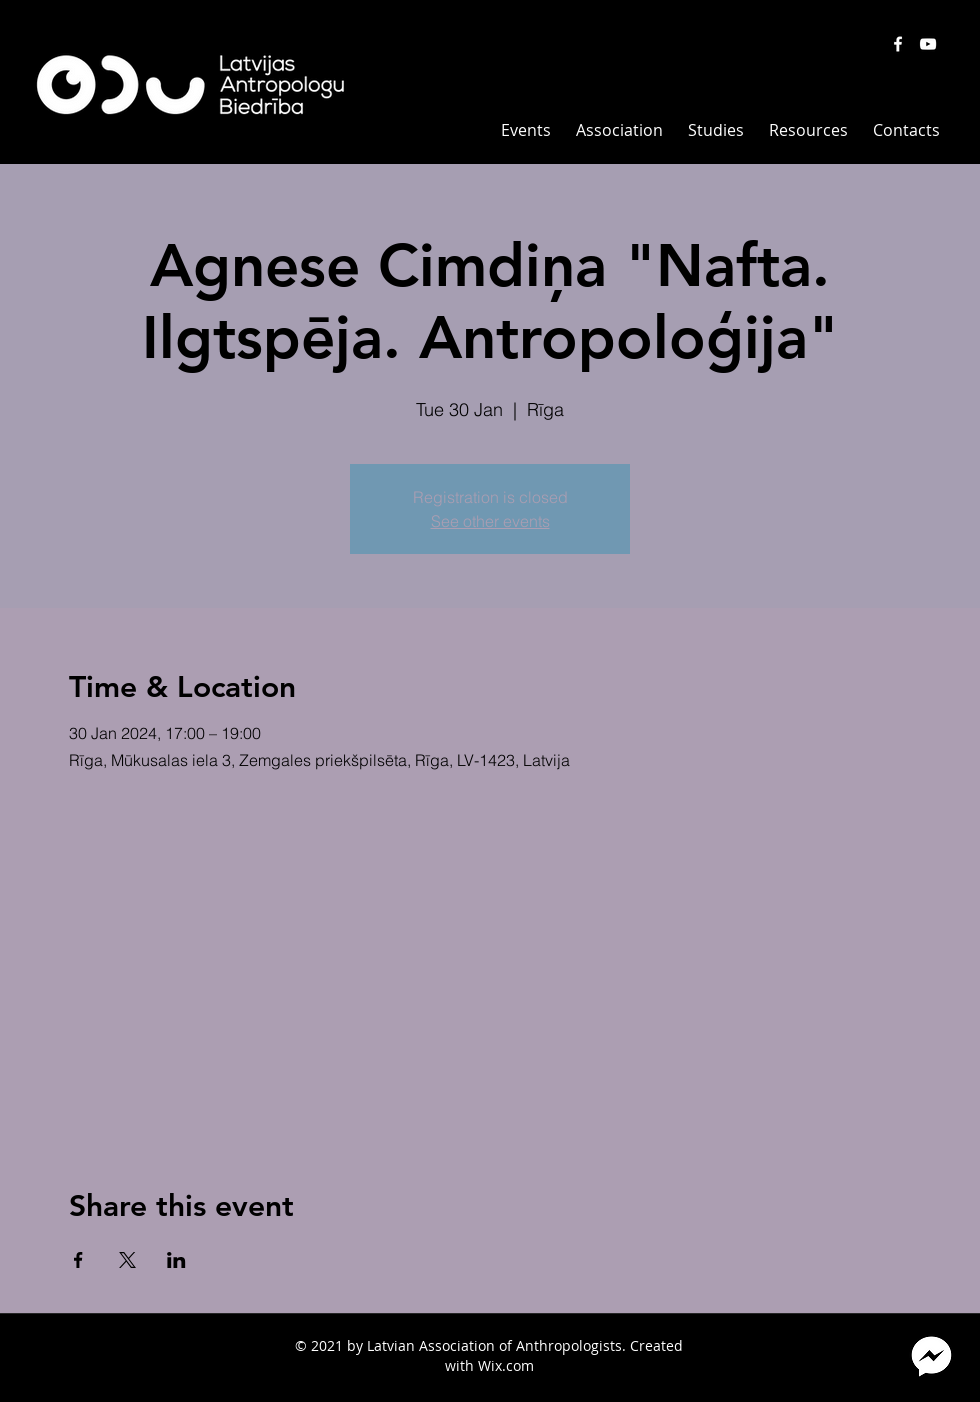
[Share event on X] (127, 1260)
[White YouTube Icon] (928, 44)
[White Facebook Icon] (898, 44)
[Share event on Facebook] (78, 1260)
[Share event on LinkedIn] (176, 1260)
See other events (490, 521)
